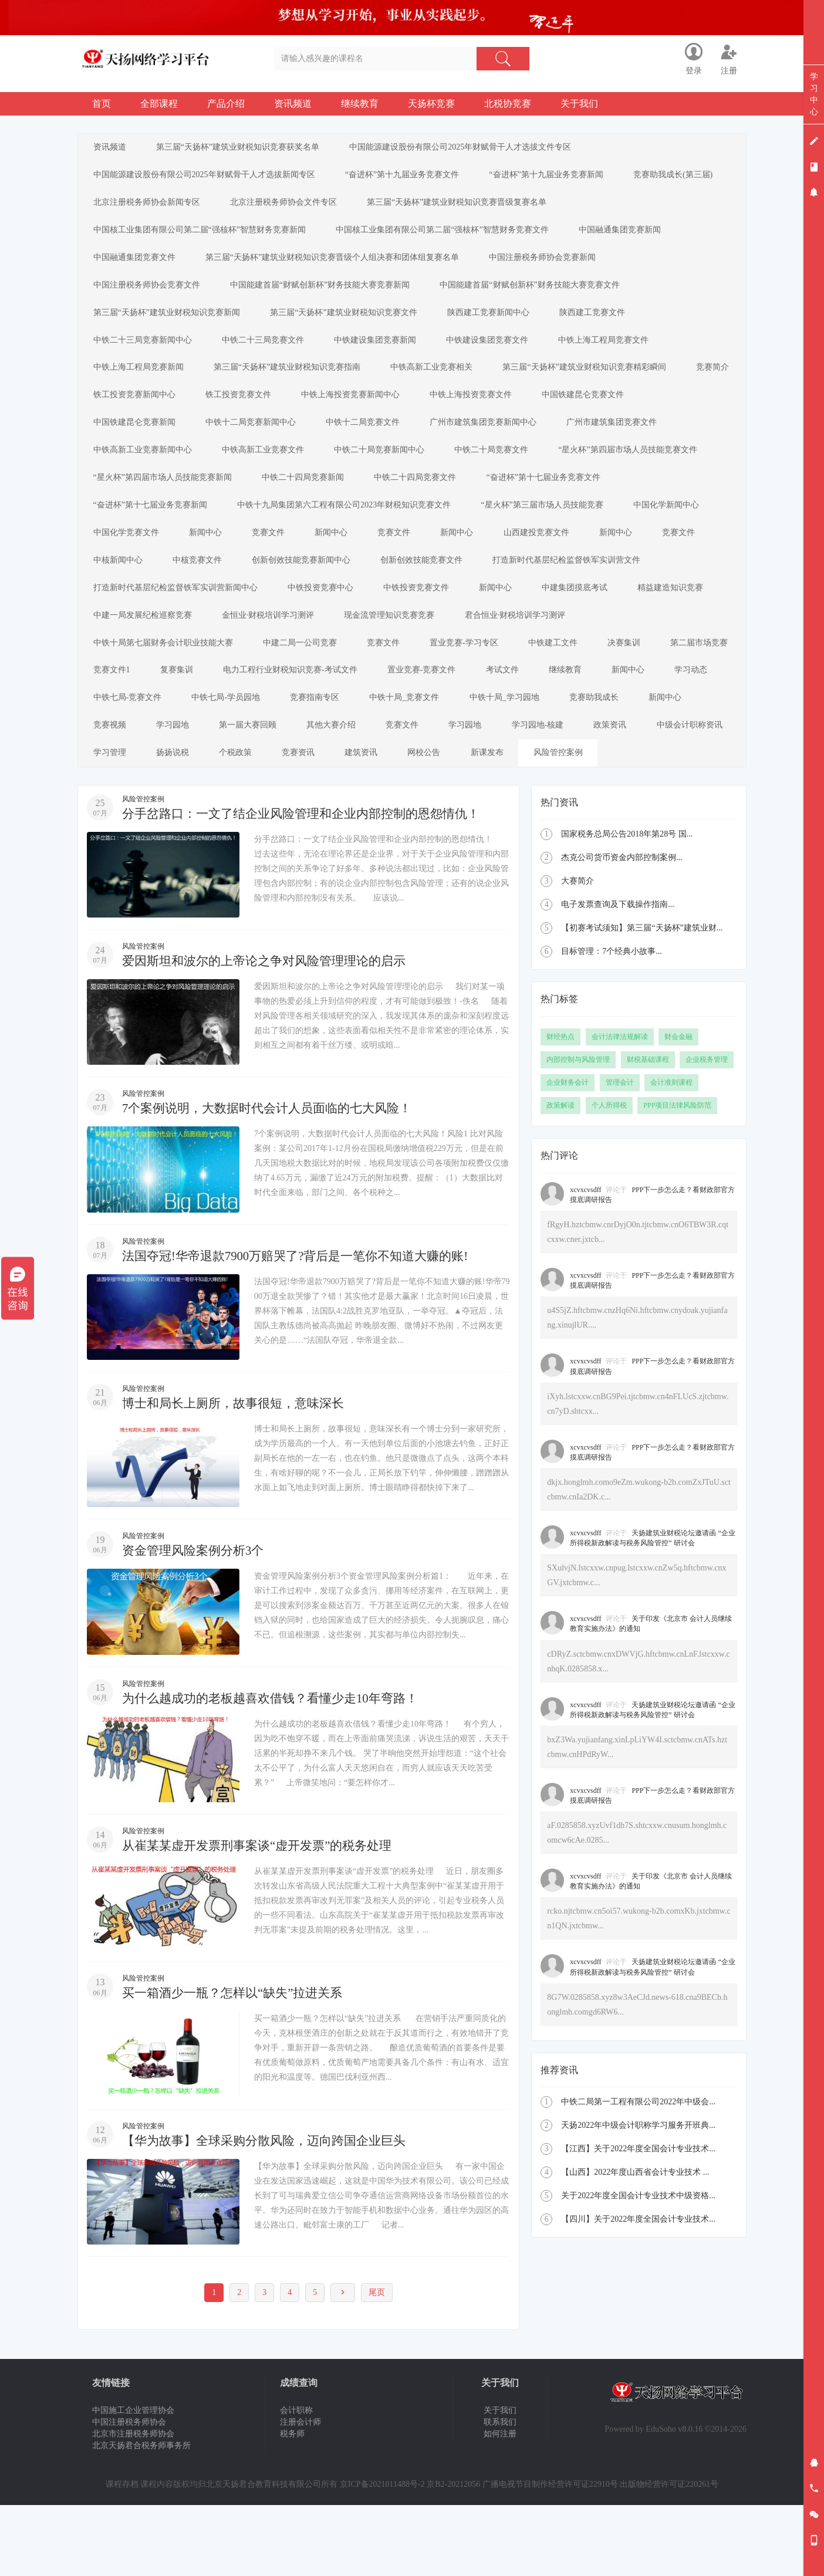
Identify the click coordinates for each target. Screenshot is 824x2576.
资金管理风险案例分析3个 (196, 1621)
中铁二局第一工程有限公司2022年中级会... (638, 2172)
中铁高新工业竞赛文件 (270, 470)
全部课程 (159, 104)
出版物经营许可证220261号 (669, 2555)
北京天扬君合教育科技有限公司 (263, 2555)
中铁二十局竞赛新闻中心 (392, 470)
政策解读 (560, 1176)
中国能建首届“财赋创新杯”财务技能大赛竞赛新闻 (327, 294)
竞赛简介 (112, 412)
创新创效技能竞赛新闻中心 (382, 588)
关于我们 (579, 104)
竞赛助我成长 (330, 764)
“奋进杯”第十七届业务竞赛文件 (561, 500)
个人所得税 (609, 1176)
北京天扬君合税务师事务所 (141, 2516)
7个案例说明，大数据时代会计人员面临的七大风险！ (273, 1179)
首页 (101, 104)
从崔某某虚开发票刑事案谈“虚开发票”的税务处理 (263, 1916)
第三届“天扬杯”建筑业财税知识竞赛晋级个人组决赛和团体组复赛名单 (340, 265)
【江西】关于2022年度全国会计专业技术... (638, 2219)
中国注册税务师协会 (129, 2493)
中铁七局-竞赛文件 (402, 734)
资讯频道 (293, 104)
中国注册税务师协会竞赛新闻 (555, 265)
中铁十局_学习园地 (236, 764)
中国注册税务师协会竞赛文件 (149, 294)
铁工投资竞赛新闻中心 (205, 412)
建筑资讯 (248, 822)
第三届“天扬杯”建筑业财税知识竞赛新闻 (169, 324)
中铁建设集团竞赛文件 (505, 353)
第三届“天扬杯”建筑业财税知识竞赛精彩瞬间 (602, 382)
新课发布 (384, 822)
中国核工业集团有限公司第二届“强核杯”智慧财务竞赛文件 (449, 236)
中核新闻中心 (188, 588)
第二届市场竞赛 (277, 705)
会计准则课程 (671, 1153)
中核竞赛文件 (273, 588)
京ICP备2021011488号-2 (382, 2555)
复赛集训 (429, 705)
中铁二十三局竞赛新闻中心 (145, 353)
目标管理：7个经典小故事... (611, 1022)
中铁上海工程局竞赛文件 (627, 353)
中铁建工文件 (120, 705)
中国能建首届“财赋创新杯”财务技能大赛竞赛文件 (542, 294)
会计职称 (296, 2481)
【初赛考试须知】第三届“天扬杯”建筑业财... (641, 998)
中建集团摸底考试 (128, 646)
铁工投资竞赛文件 (314, 412)
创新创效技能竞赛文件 (508, 588)
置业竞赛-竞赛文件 (685, 705)
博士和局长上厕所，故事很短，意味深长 (238, 1474)
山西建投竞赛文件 (570, 558)
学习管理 (589, 793)
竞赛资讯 (180, 822)
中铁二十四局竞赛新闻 (310, 500)
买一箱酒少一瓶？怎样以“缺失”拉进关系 (237, 2064)
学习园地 (542, 764)
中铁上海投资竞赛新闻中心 (431, 412)
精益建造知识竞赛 (229, 646)
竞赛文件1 (359, 705)
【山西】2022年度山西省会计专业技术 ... (635, 2243)
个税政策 (112, 822)
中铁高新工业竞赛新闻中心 (145, 470)
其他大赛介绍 (120, 793)
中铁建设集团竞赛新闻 (388, 353)
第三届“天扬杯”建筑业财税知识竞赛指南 (294, 382)
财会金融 (678, 1107)
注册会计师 (300, 2493)
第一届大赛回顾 (623, 764)
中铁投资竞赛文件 (612, 617)
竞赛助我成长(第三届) (135, 206)
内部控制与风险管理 (578, 1130)
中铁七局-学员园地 (506, 734)
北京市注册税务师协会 (133, 2504)
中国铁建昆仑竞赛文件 (674, 412)
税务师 (292, 2504)
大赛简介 (577, 951)
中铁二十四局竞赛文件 (428, 500)
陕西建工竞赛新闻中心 (501, 324)
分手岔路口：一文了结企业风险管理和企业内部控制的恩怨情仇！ (309, 884)
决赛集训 (196, 705)
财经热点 (560, 1107)
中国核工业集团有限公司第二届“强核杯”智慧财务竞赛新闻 (202, 236)
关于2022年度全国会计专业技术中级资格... (638, 2266)
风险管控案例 (460, 822)
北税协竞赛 (507, 104)
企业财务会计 (567, 1153)
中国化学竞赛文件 (128, 558)
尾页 (377, 2363)
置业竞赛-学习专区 (618, 676)
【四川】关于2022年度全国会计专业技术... (638, 2290)
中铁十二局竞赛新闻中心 (258, 441)
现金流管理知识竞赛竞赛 (604, 646)
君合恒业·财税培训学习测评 (146, 676)
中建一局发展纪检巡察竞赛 (347, 646)
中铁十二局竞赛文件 (376, 441)
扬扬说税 (657, 793)
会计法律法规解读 (620, 1107)
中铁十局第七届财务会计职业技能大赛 (302, 676)
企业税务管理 (706, 1130)
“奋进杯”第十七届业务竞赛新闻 (153, 529)
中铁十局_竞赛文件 (131, 764)
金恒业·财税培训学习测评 (477, 646)
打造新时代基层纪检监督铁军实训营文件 (170, 617)
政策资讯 (420, 793)
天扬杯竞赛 (431, 104)
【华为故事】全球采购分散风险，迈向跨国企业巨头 (270, 2211)
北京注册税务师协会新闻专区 (263, 206)
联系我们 (500, 2493)
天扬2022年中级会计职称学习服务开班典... (638, 2196)
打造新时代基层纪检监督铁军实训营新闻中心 (361, 617)
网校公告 (316, 822)
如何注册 (500, 2504)
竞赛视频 (474, 764)
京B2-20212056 (453, 2555)
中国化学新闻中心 (684, 529)
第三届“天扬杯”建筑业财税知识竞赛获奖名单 (245, 148)
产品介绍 (226, 104)
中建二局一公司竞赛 (444, 676)
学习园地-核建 (342, 793)
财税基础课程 (648, 1130)
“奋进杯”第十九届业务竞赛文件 (410, 177)
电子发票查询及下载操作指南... (617, 975)
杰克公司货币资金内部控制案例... (622, 928)
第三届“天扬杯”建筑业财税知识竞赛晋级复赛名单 (584, 206)
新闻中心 (213, 558)
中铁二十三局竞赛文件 (270, 353)
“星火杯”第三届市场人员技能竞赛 (555, 529)
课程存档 (122, 2555)
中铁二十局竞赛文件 (509, 470)
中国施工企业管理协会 (133, 2481)
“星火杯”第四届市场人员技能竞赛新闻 (165, 500)
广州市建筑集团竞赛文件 (635, 441)
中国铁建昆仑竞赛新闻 (137, 441)
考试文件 (112, 734)
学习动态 (316, 734)
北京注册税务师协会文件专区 (405, 206)
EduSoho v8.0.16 (674, 2500)
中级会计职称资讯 (505, 793)
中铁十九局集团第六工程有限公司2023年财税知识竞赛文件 (351, 529)
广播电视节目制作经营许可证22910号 (550, 2555)
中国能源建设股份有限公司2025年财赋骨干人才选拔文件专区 (473, 148)
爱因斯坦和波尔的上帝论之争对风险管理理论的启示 (270, 1031)
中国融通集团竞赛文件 (137, 265)
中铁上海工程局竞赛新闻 (141, 382)
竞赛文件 (281, 558)
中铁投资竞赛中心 (511, 617)
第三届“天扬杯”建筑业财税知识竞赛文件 (351, 324)
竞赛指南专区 (599, 734)
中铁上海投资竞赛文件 (557, 412)
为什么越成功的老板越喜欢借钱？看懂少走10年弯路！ (277, 1769)
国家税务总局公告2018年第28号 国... (627, 905)
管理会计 (620, 1153)
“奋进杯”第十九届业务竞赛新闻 (559, 177)
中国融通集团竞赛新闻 (633, 236)
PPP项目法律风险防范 (677, 1176)
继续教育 (360, 104)
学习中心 (814, 94)
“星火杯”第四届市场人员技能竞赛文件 (651, 470)
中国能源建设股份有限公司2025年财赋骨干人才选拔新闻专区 (207, 177)
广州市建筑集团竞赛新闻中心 (501, 441)
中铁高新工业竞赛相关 (444, 382)
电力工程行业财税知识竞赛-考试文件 (548, 705)
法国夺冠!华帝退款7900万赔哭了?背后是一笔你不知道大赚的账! (303, 1326)
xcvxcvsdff (585, 1261)
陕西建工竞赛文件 (610, 324)
